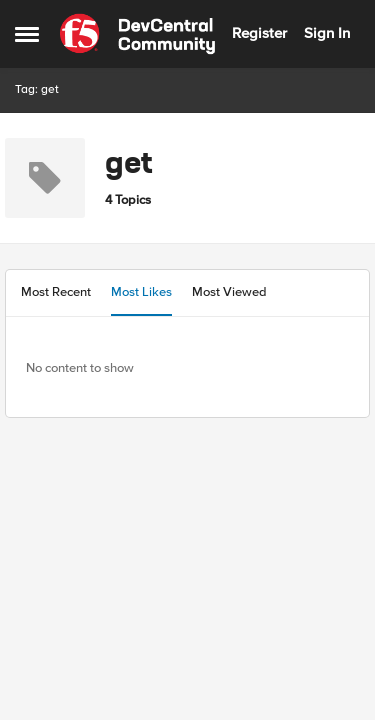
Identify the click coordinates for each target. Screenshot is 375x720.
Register (259, 33)
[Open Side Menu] (27, 34)
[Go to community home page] (137, 34)
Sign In (327, 33)
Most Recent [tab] (56, 292)
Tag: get (37, 89)
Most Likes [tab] (141, 292)
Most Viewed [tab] (229, 292)
